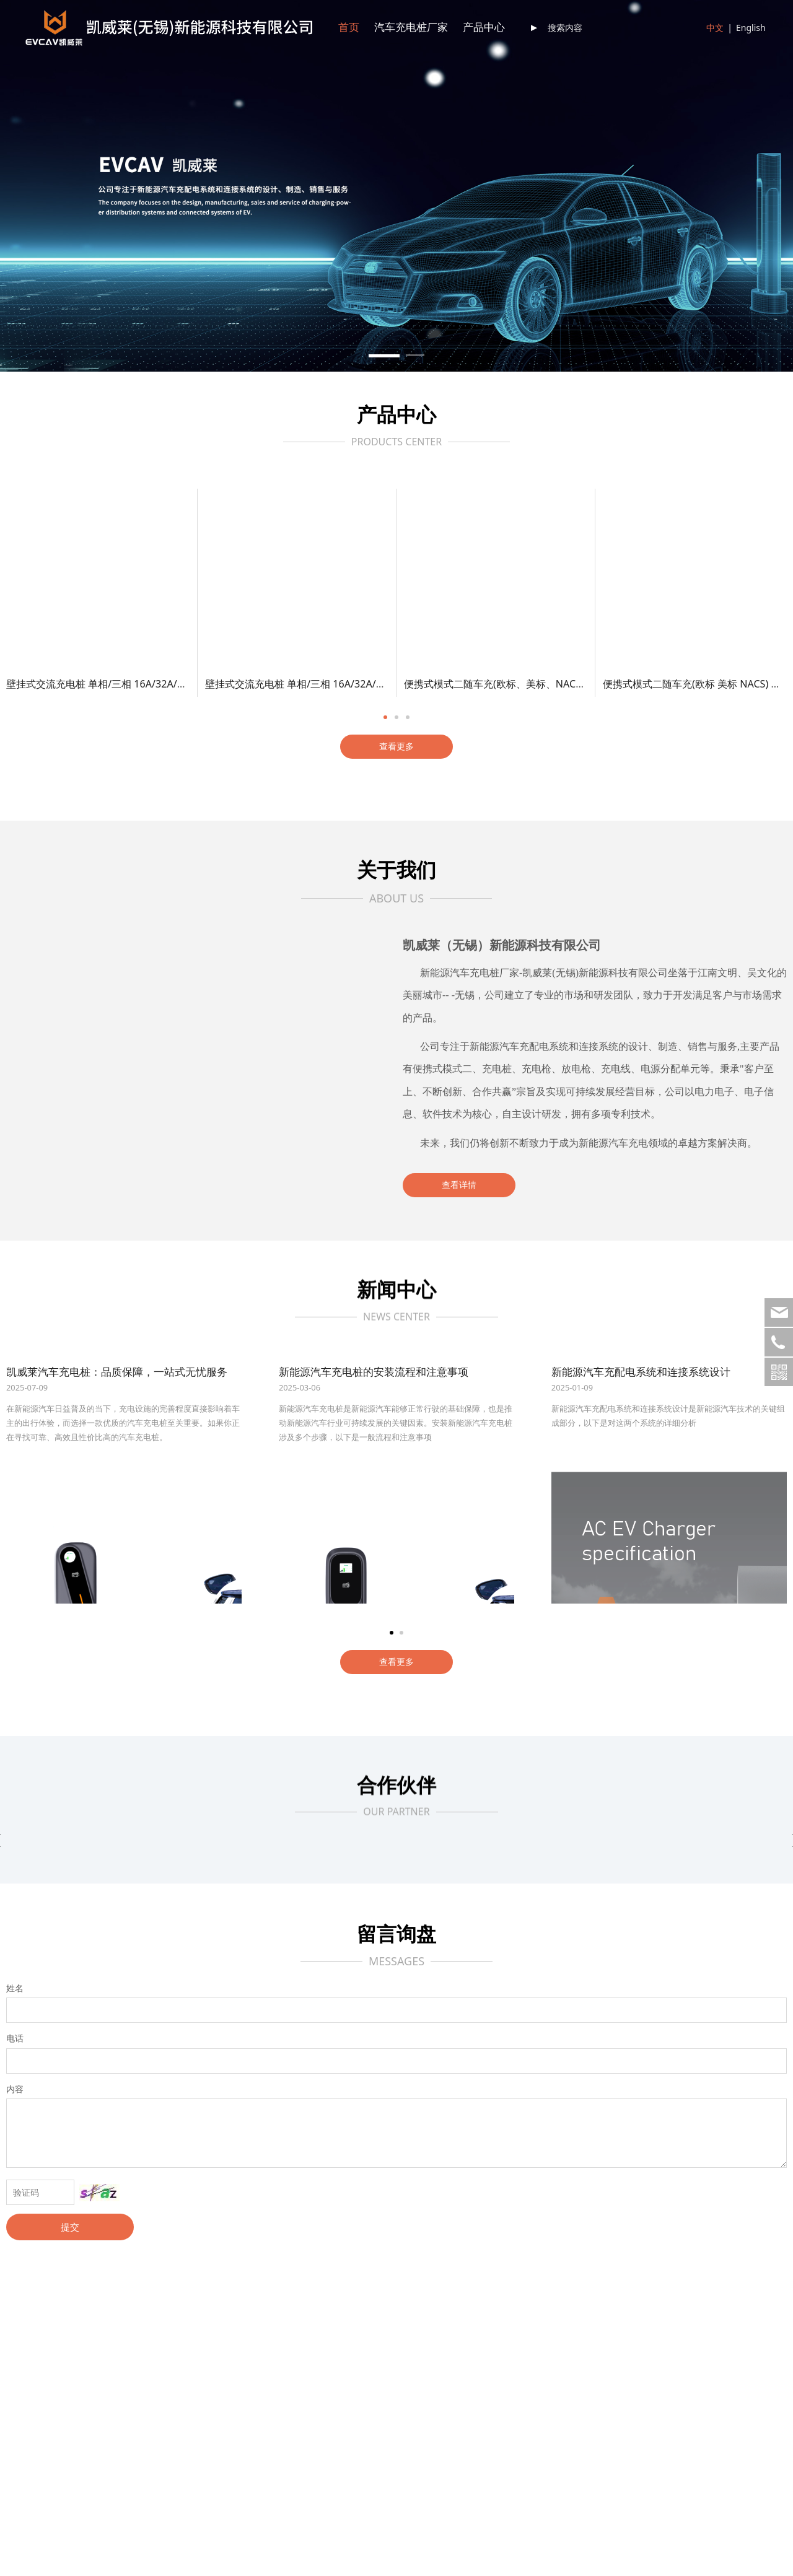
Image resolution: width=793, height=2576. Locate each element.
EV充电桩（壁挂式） (178, 2348)
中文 (715, 27)
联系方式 (421, 2348)
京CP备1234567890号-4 (531, 2556)
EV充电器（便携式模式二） (191, 2364)
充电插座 (156, 2395)
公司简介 (23, 2348)
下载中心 (554, 2348)
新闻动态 (288, 2348)
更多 (147, 2411)
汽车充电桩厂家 (411, 27)
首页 (348, 27)
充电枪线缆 (160, 2380)
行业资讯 (288, 2364)
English (751, 27)
